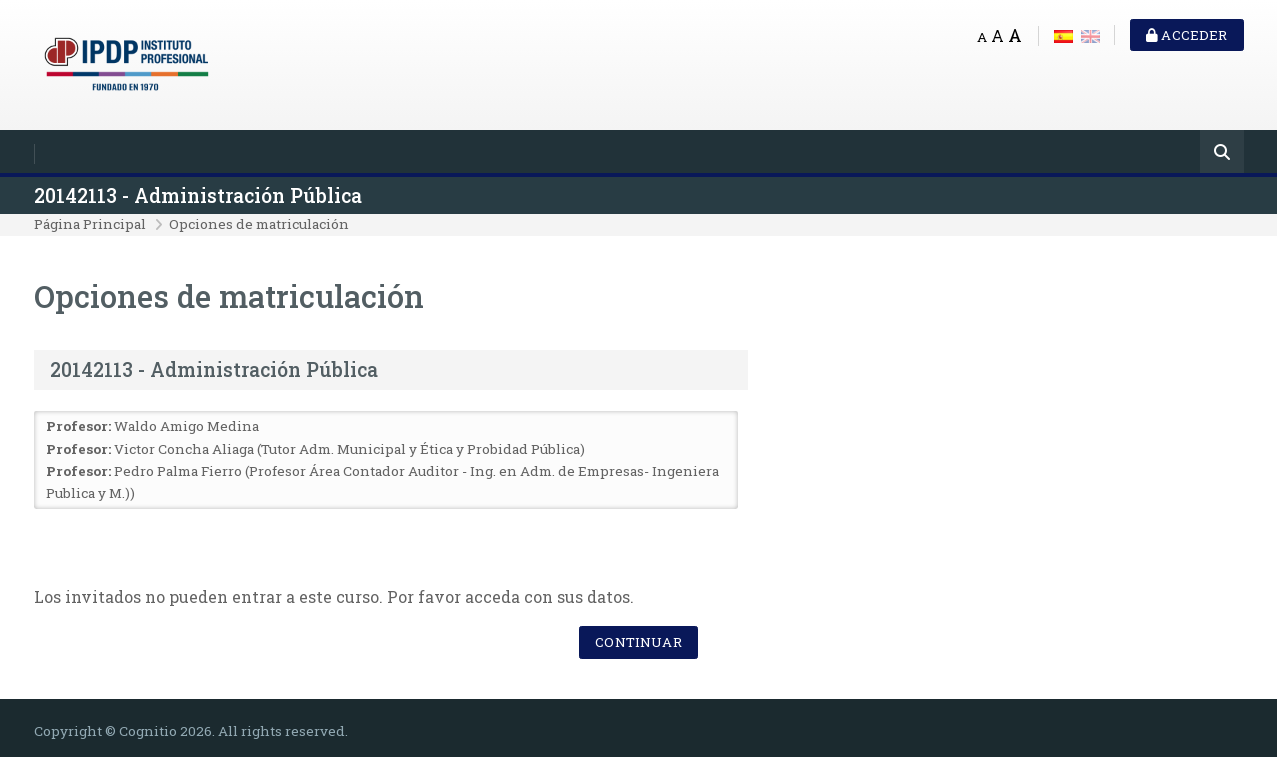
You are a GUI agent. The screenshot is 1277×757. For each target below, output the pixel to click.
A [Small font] (982, 37)
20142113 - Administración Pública (198, 195)
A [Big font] (1015, 35)
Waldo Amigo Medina (186, 426)
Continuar (638, 642)
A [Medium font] (997, 35)
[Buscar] (1221, 153)
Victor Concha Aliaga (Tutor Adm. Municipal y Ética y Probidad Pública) (349, 449)
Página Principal (90, 224)
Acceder (1186, 35)
